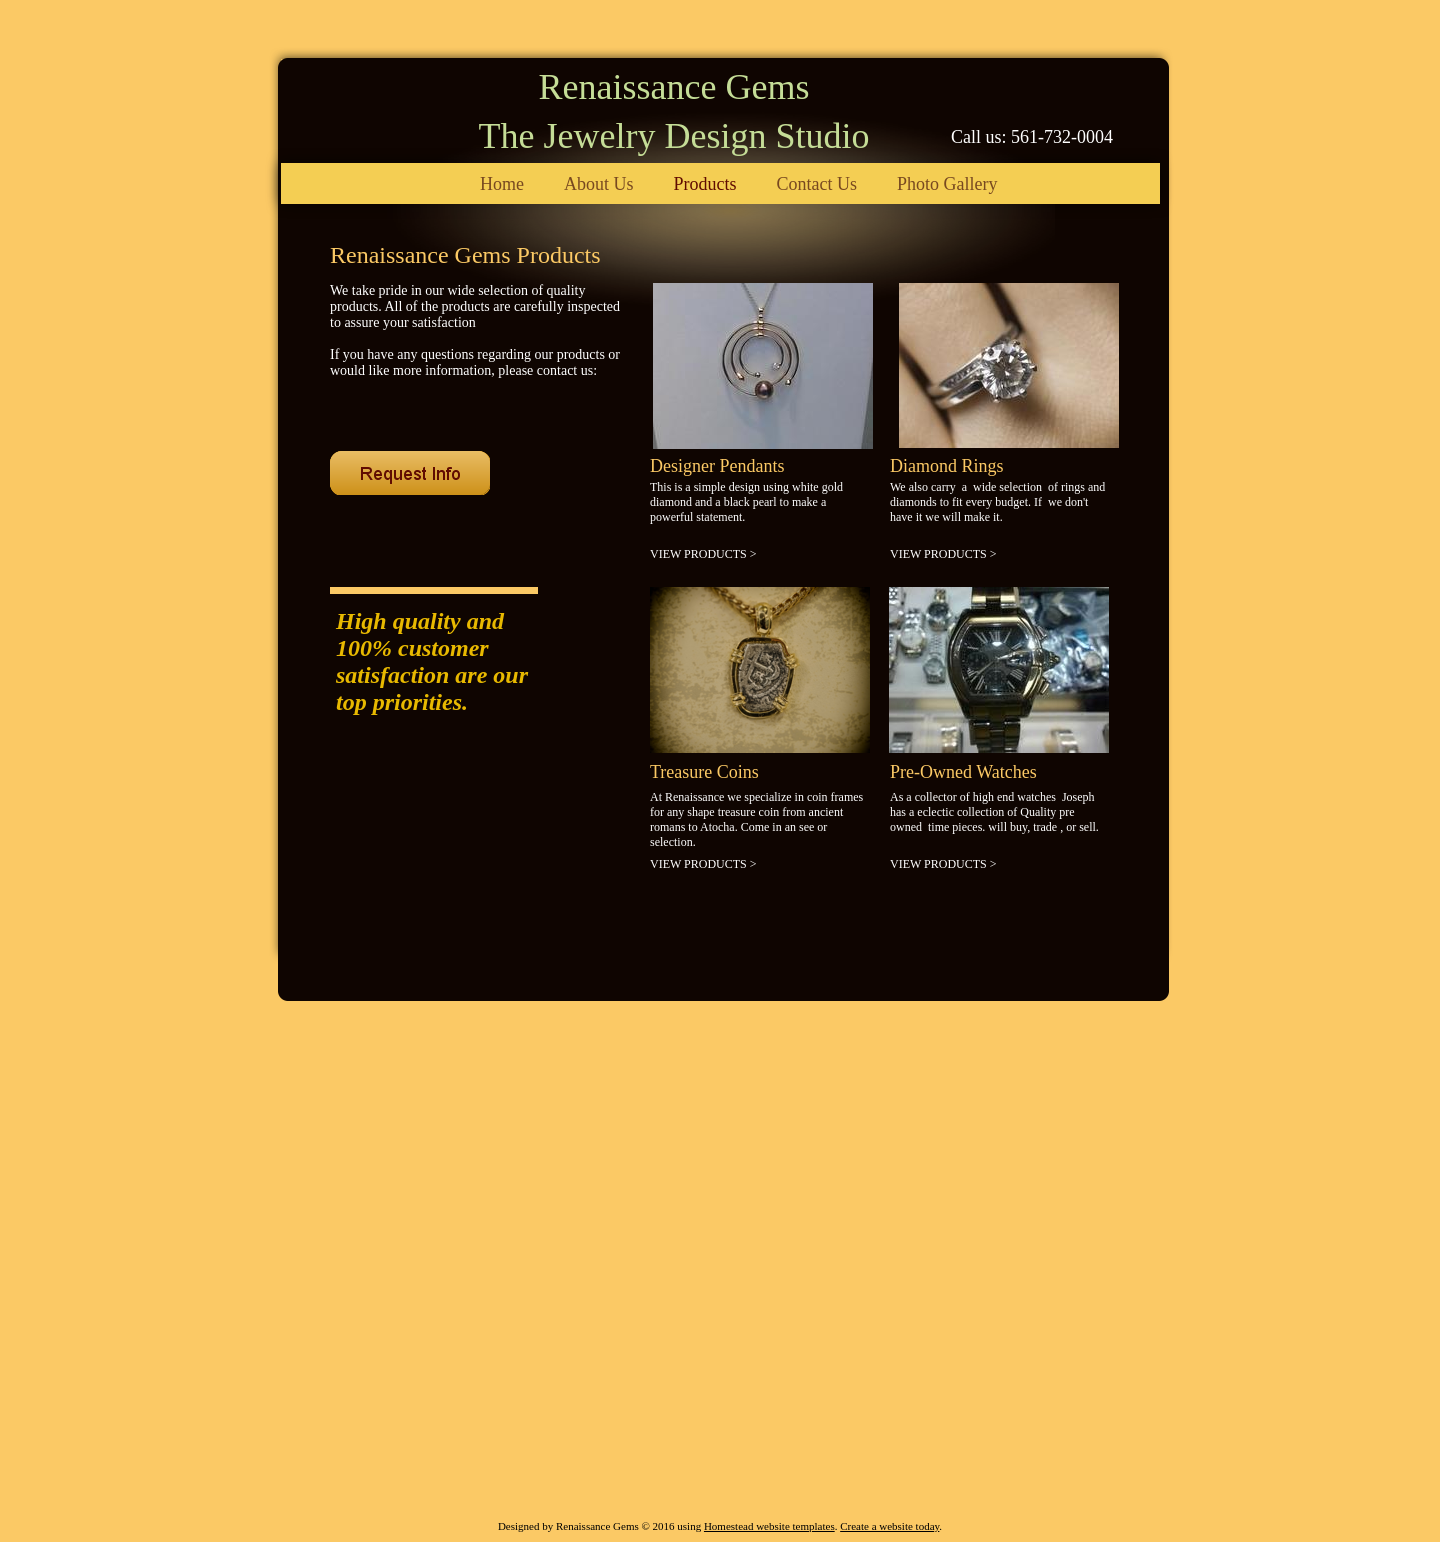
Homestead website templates (769, 1526)
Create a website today (889, 1526)
